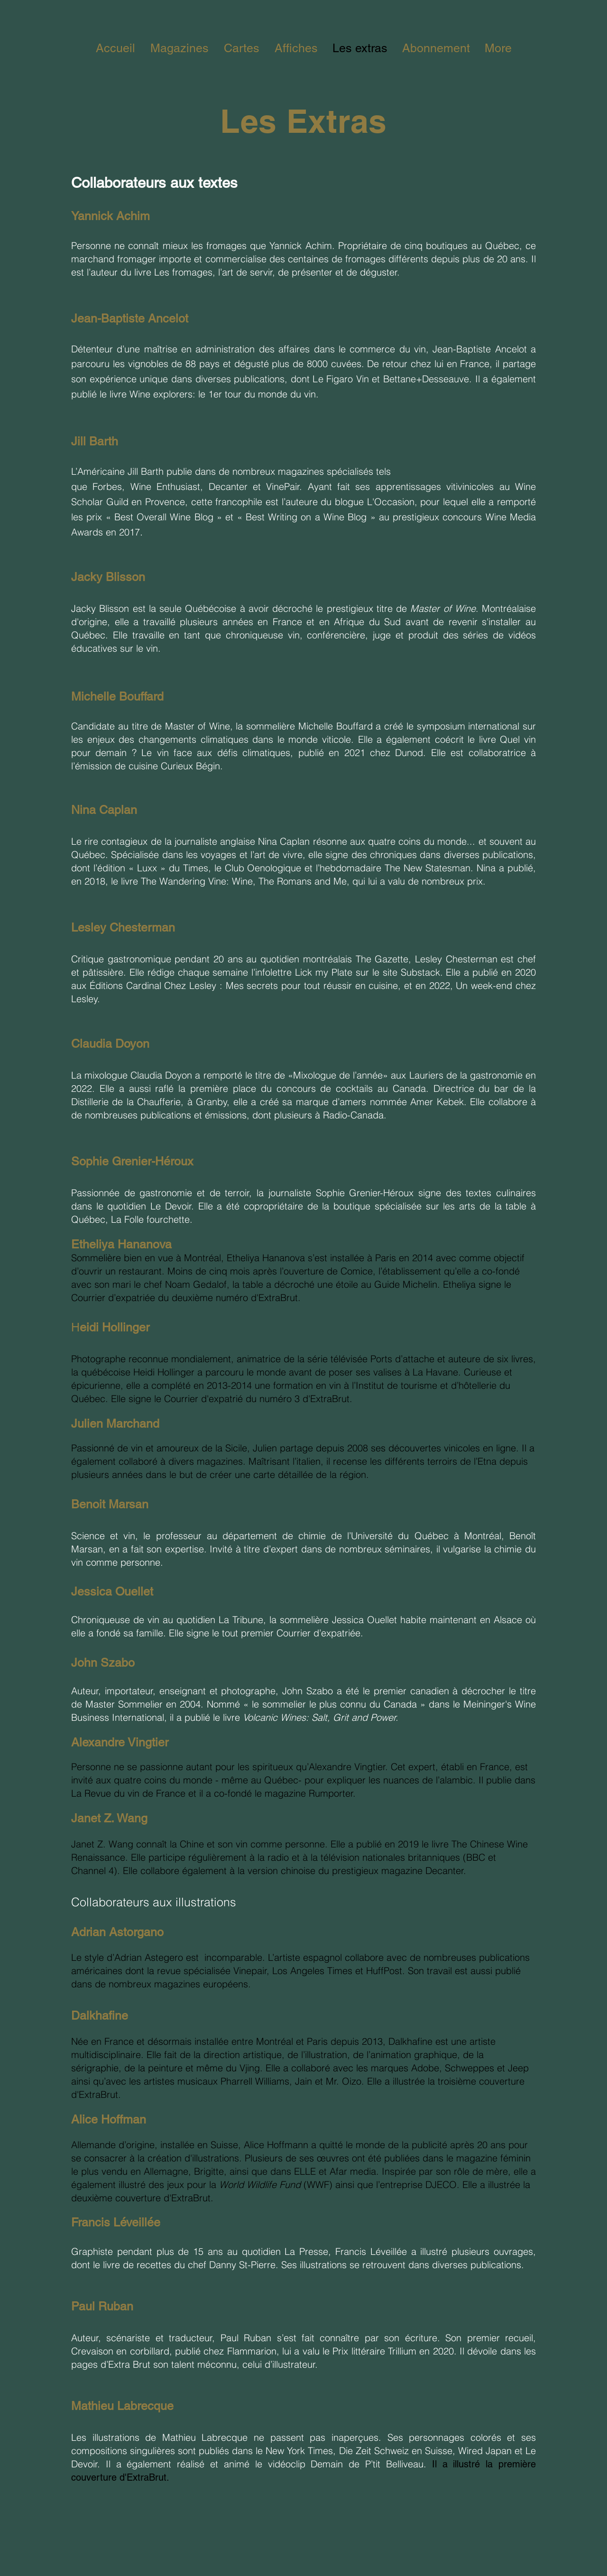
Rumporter (331, 1793)
